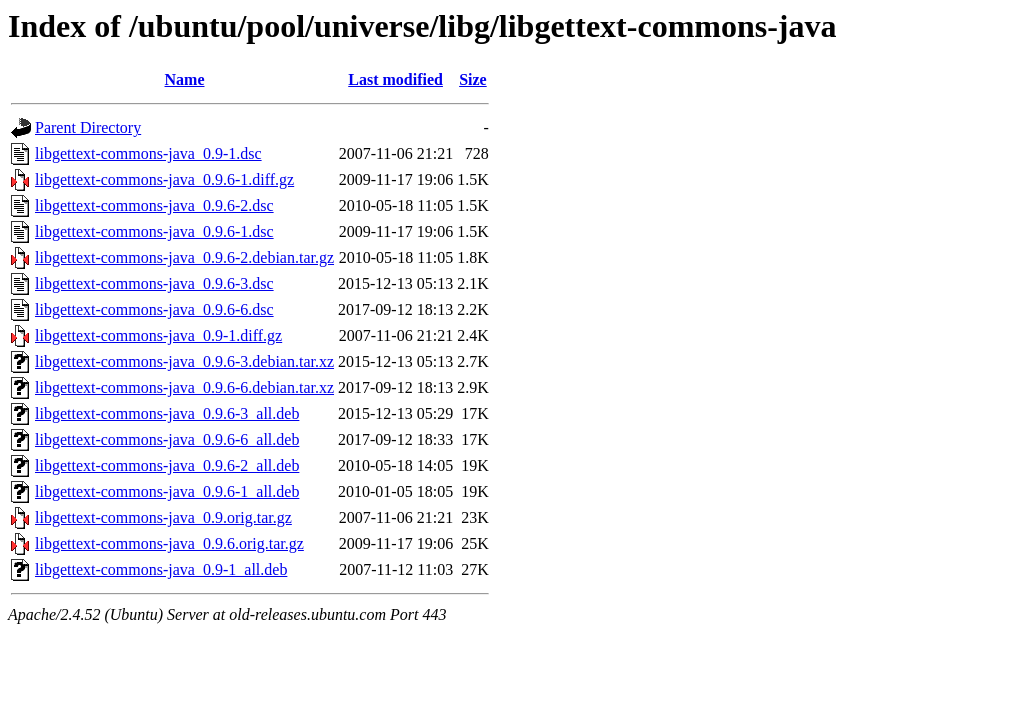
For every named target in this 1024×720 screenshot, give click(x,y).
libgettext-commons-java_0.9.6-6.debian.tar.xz (184, 387)
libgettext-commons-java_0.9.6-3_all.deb (167, 413)
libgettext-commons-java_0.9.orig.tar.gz (163, 517)
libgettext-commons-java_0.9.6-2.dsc (154, 205)
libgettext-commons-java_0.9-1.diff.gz (158, 335)
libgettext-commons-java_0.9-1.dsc (148, 153)
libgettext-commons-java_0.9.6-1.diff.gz (164, 179)
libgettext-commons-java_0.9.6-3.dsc (154, 283)
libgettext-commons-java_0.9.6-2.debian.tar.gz (184, 257)
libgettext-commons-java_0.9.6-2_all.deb (167, 465)
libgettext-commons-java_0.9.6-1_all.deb (167, 491)
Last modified (395, 79)
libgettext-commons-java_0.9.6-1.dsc (154, 231)
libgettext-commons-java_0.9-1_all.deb (161, 569)
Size (473, 79)
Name (185, 79)
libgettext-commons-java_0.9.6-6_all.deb (167, 439)
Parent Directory (88, 127)
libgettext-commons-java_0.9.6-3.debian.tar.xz (184, 361)
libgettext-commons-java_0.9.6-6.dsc (154, 309)
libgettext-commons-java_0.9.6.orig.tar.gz (169, 543)
